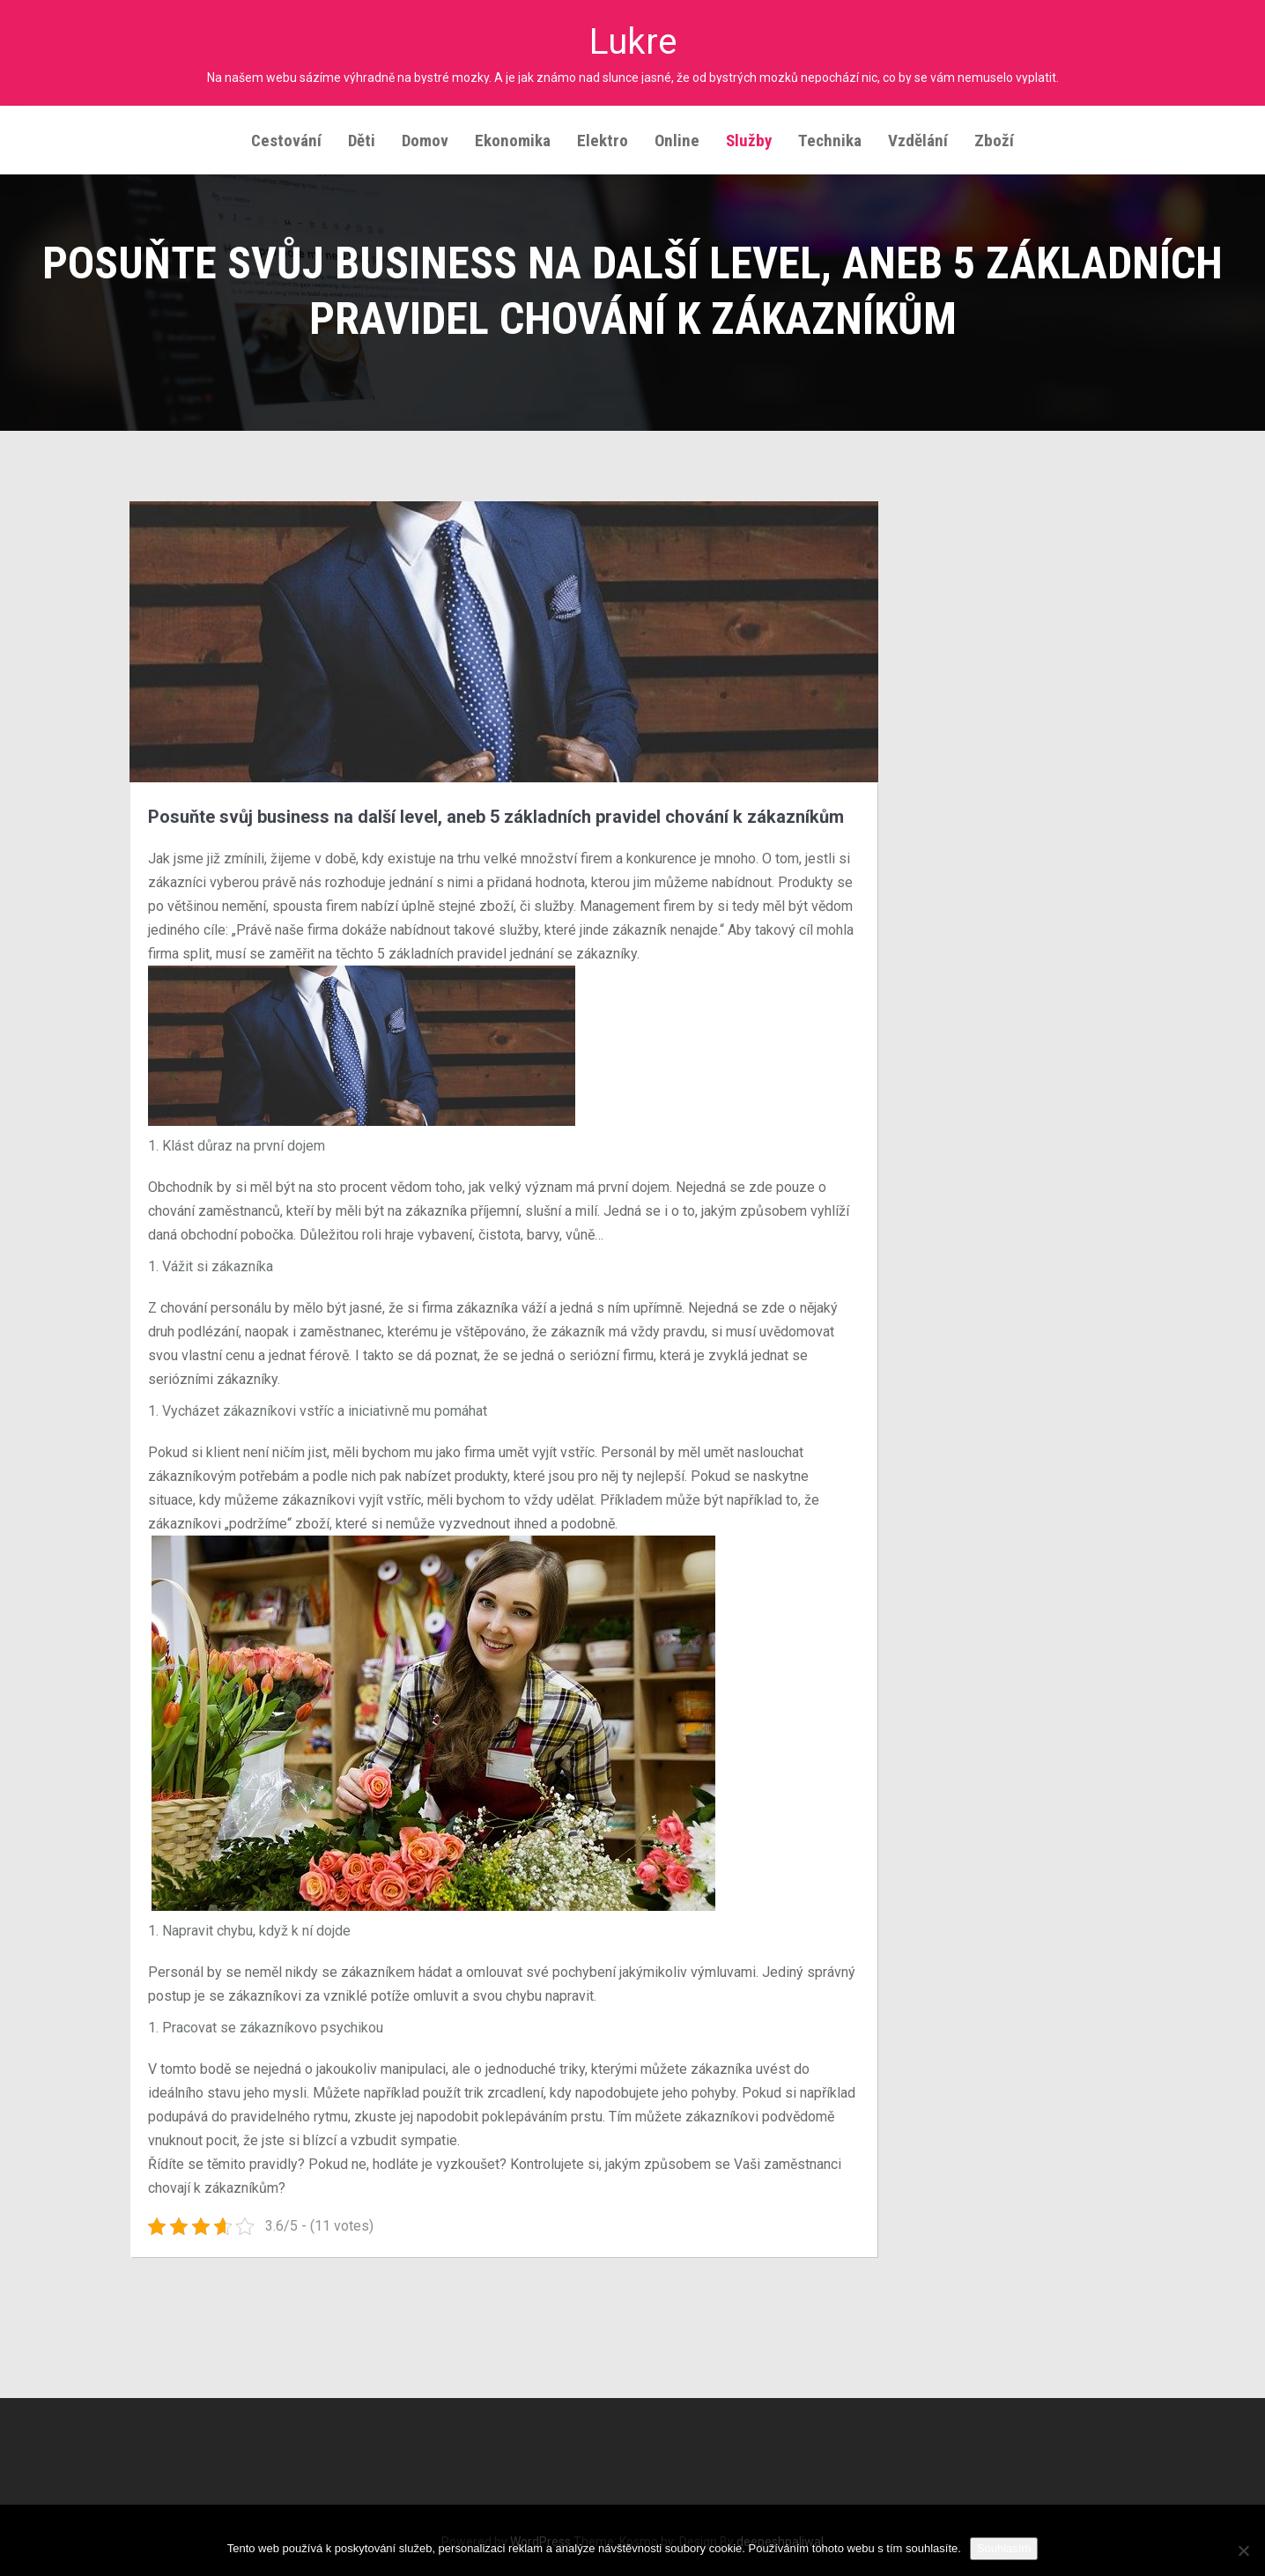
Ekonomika (513, 138)
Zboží (994, 138)
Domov (425, 138)
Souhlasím (1004, 2548)
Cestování (286, 138)
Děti (361, 138)
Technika (830, 138)
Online (677, 138)
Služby (749, 138)
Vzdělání (918, 138)
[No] (1243, 2550)
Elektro (602, 138)
